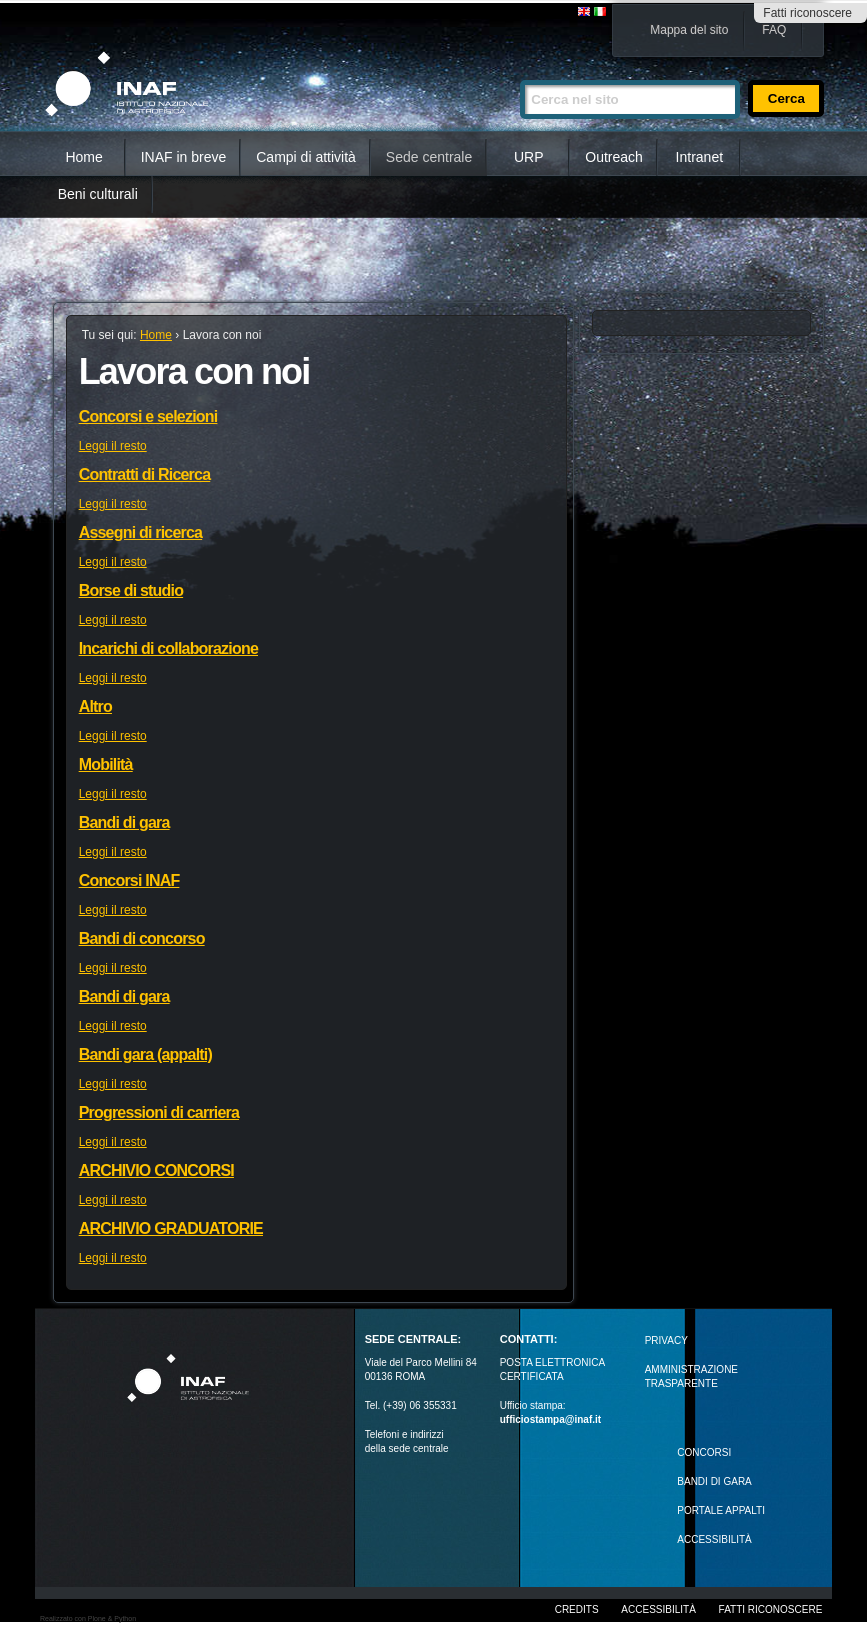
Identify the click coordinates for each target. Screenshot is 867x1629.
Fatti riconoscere (807, 13)
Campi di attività (306, 157)
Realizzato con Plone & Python (88, 1618)
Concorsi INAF (129, 880)
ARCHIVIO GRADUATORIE (171, 1228)
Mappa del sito (689, 30)
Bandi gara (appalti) (145, 1054)
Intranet (699, 157)
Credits (577, 1609)
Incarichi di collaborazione (168, 648)
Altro (95, 706)
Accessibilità (658, 1609)
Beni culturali (98, 194)
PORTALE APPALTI (721, 1510)
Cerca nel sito (519, 71)
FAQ (774, 30)
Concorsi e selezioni (148, 416)
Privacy (666, 1340)
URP (529, 157)
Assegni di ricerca (140, 532)
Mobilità (106, 764)
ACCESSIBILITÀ (714, 1539)
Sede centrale (429, 157)
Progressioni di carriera (159, 1112)
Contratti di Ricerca (145, 474)
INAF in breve (184, 157)
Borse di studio (131, 590)
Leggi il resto (113, 446)
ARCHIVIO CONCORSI (156, 1170)
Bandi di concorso (142, 938)
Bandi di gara (124, 822)
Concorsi (704, 1452)
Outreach (614, 157)
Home (83, 157)
